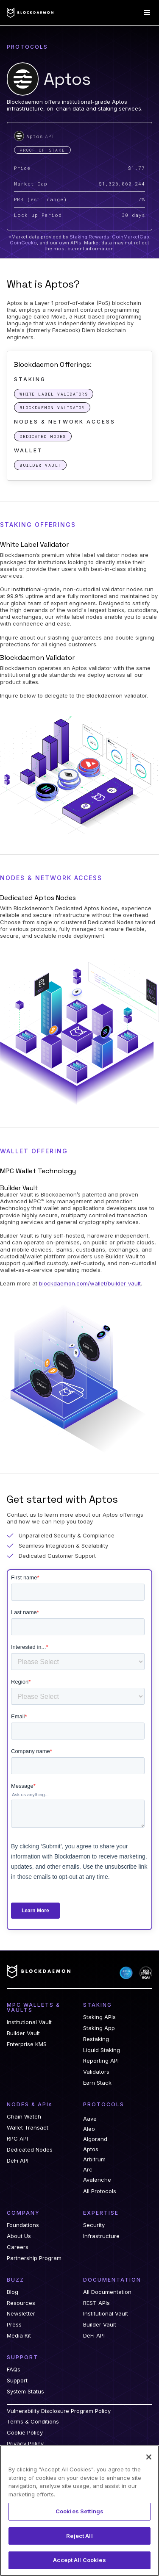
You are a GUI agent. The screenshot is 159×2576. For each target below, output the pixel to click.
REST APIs (96, 2303)
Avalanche (97, 2179)
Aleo (89, 2128)
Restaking (96, 2039)
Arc (87, 2169)
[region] (79, 2510)
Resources (21, 2303)
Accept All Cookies (79, 2560)
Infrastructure (101, 2236)
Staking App (99, 2028)
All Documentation (107, 2292)
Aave (90, 2118)
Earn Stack (97, 2083)
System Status (25, 2391)
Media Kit (19, 2335)
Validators (96, 2072)
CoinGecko (23, 243)
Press (14, 2324)
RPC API (17, 2138)
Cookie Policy (25, 2432)
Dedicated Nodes (30, 2149)
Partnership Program (34, 2258)
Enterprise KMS (27, 2044)
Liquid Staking (101, 2050)
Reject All (79, 2535)
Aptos (90, 2149)
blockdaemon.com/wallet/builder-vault (90, 1283)
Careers (17, 2247)
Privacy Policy (25, 2443)
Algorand (95, 2139)
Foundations (23, 2225)
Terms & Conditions (33, 2421)
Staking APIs (99, 2017)
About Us (19, 2236)
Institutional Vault (29, 2022)
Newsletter (21, 2313)
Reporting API (101, 2061)
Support (17, 2380)
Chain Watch (24, 2116)
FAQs (13, 2369)
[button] (147, 13)
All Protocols (99, 2191)
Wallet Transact (27, 2127)
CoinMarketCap (130, 237)
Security (94, 2225)
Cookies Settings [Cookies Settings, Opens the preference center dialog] (79, 2511)
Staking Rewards (89, 237)
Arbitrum (94, 2159)
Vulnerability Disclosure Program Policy (59, 2411)
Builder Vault (23, 2033)
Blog (12, 2292)
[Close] (148, 2457)
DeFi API (17, 2160)
